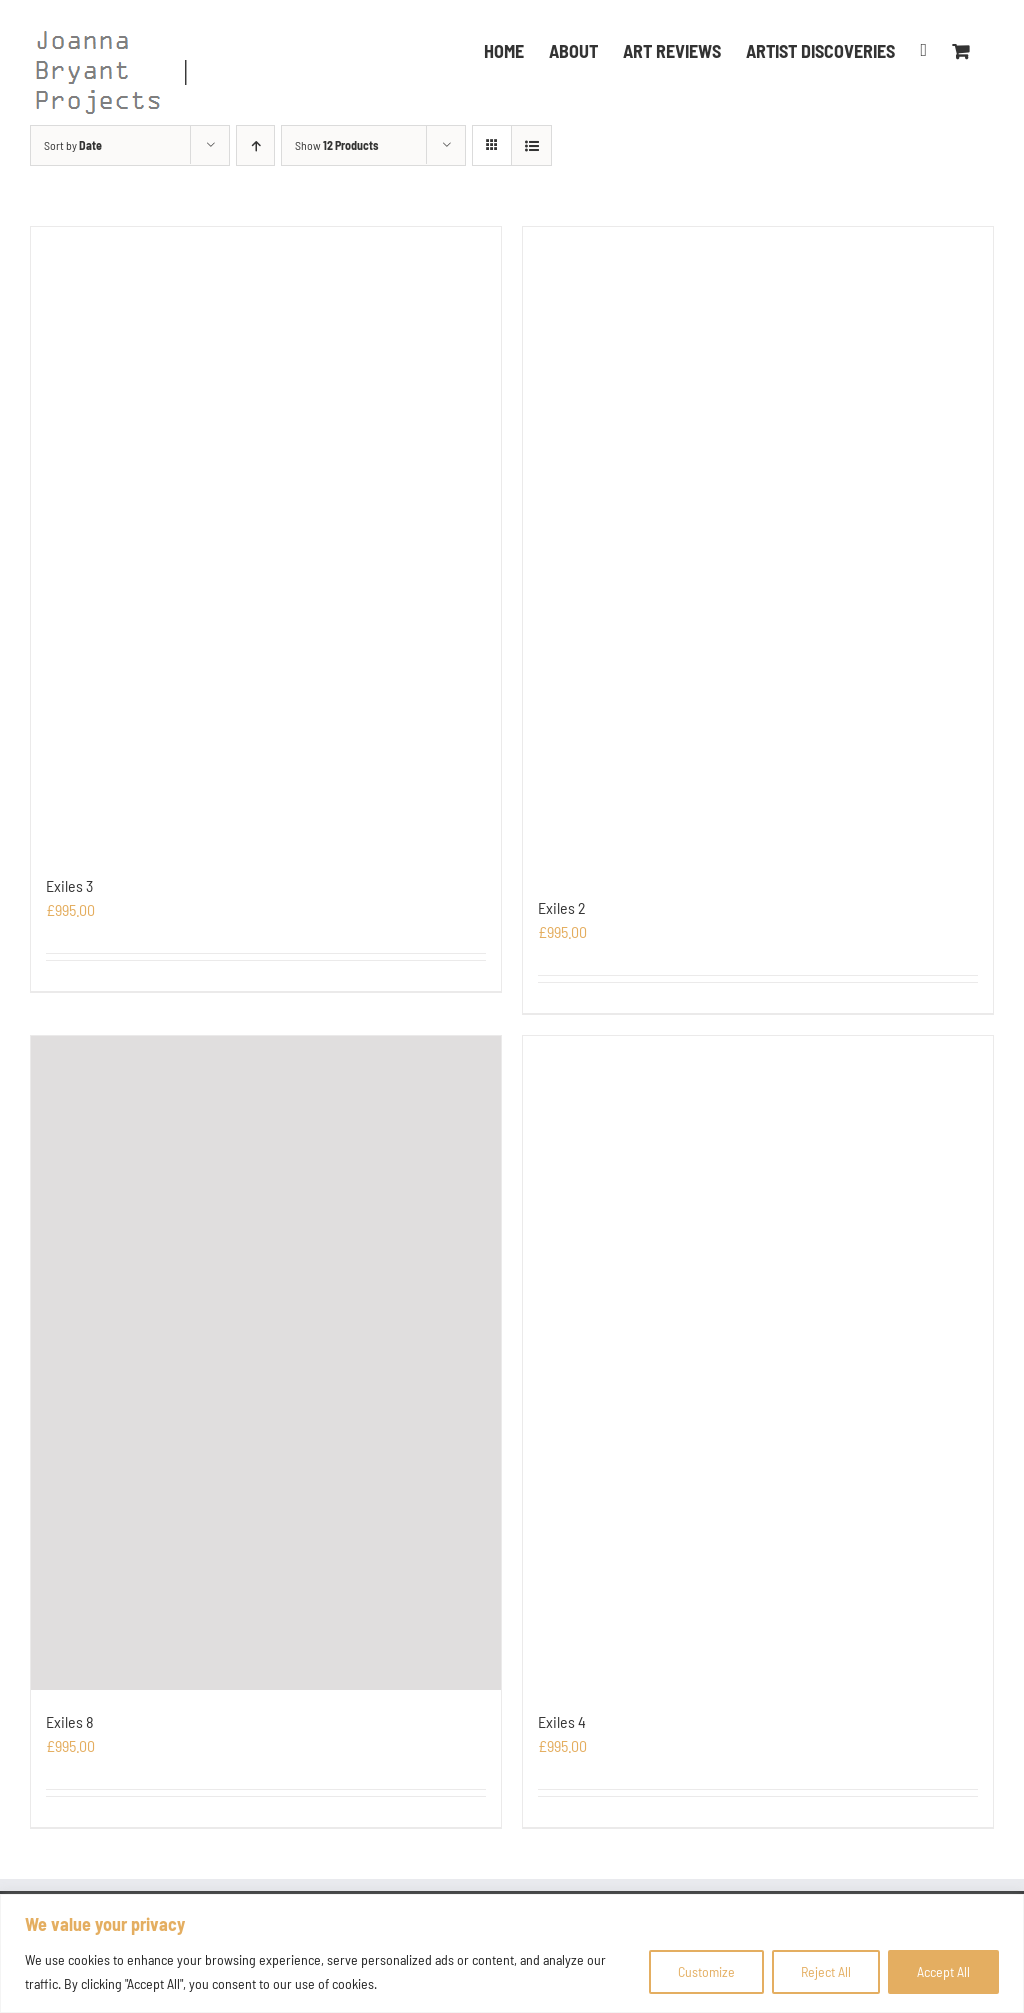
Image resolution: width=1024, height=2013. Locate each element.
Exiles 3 (69, 885)
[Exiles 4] (758, 1362)
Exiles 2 (562, 907)
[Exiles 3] (266, 540)
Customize (706, 1971)
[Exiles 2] (758, 551)
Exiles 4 (562, 1721)
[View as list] (531, 145)
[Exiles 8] (266, 1363)
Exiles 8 (70, 1721)
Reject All (826, 1971)
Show (336, 145)
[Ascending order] (255, 145)
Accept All (943, 1971)
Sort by (73, 145)
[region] (512, 1953)
